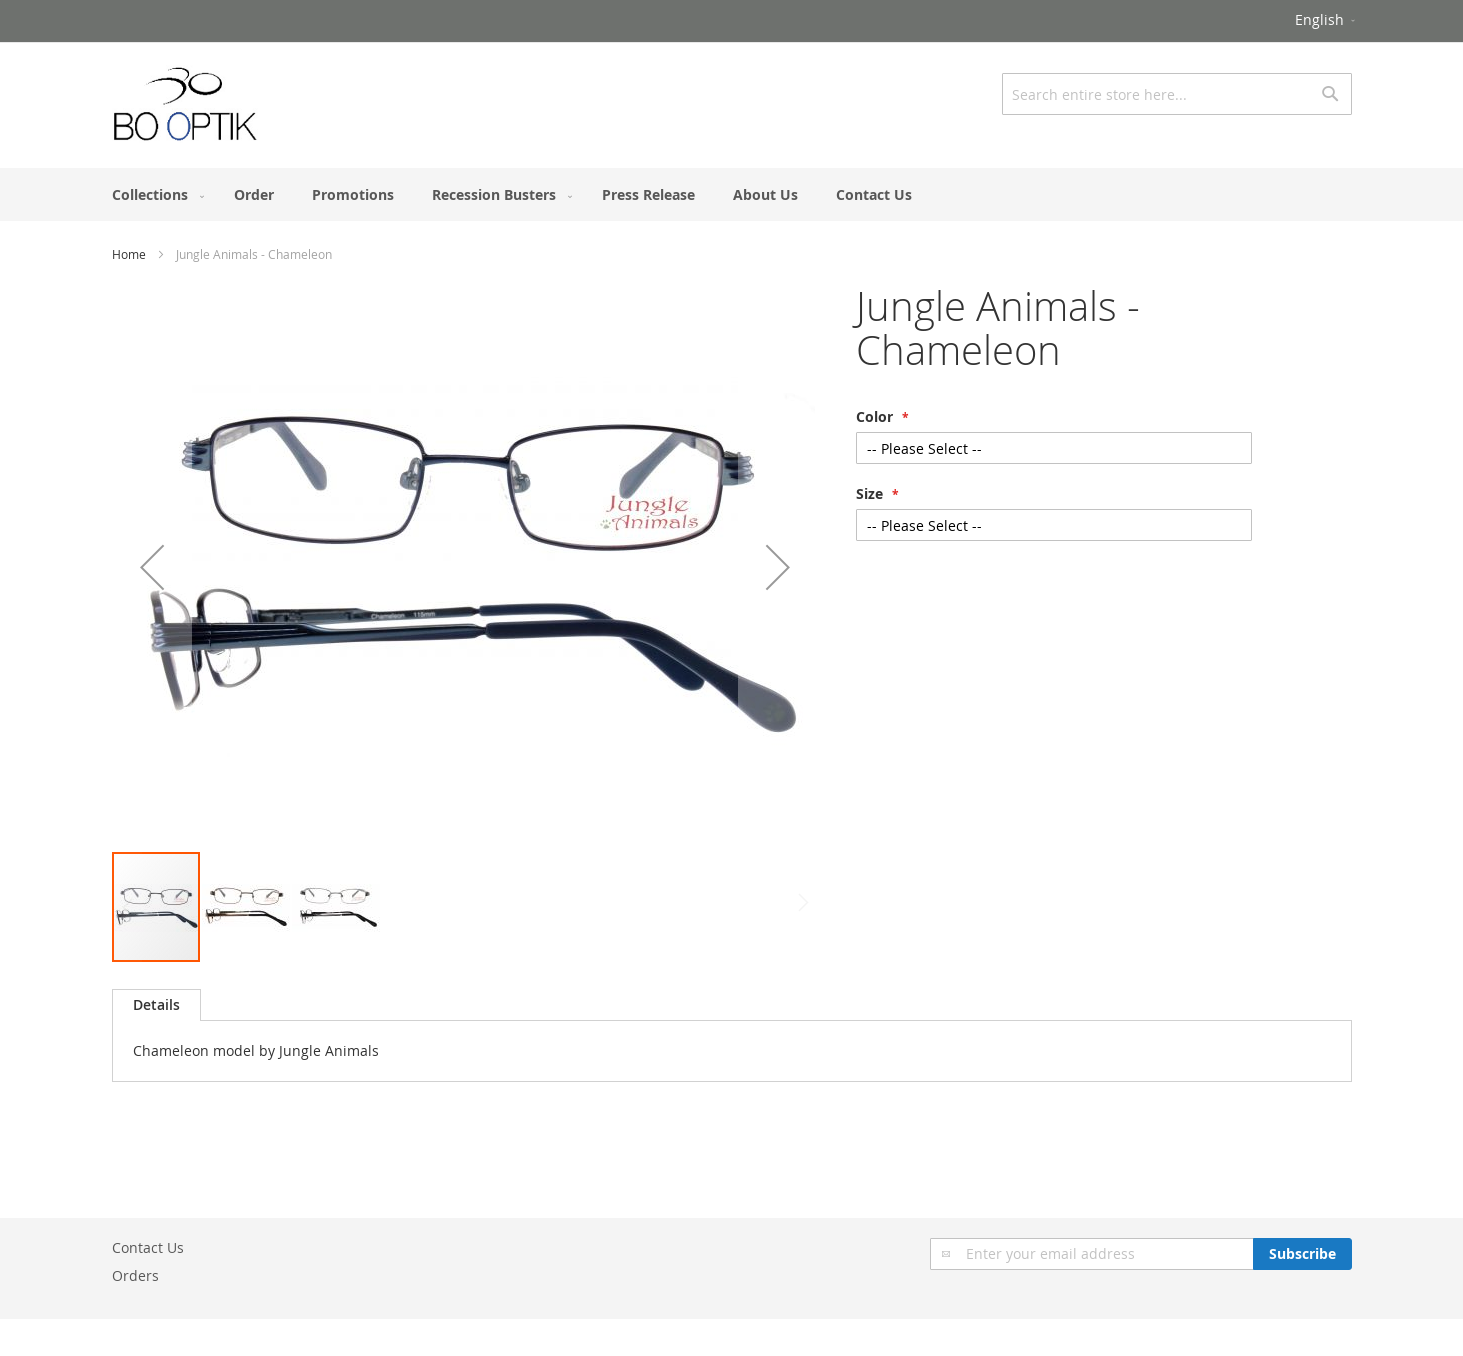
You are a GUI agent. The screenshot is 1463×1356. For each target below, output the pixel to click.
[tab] (156, 1005)
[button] (1326, 21)
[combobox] (1177, 94)
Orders (135, 1275)
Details (156, 1004)
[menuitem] (154, 194)
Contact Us (148, 1247)
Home (129, 254)
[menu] (732, 194)
